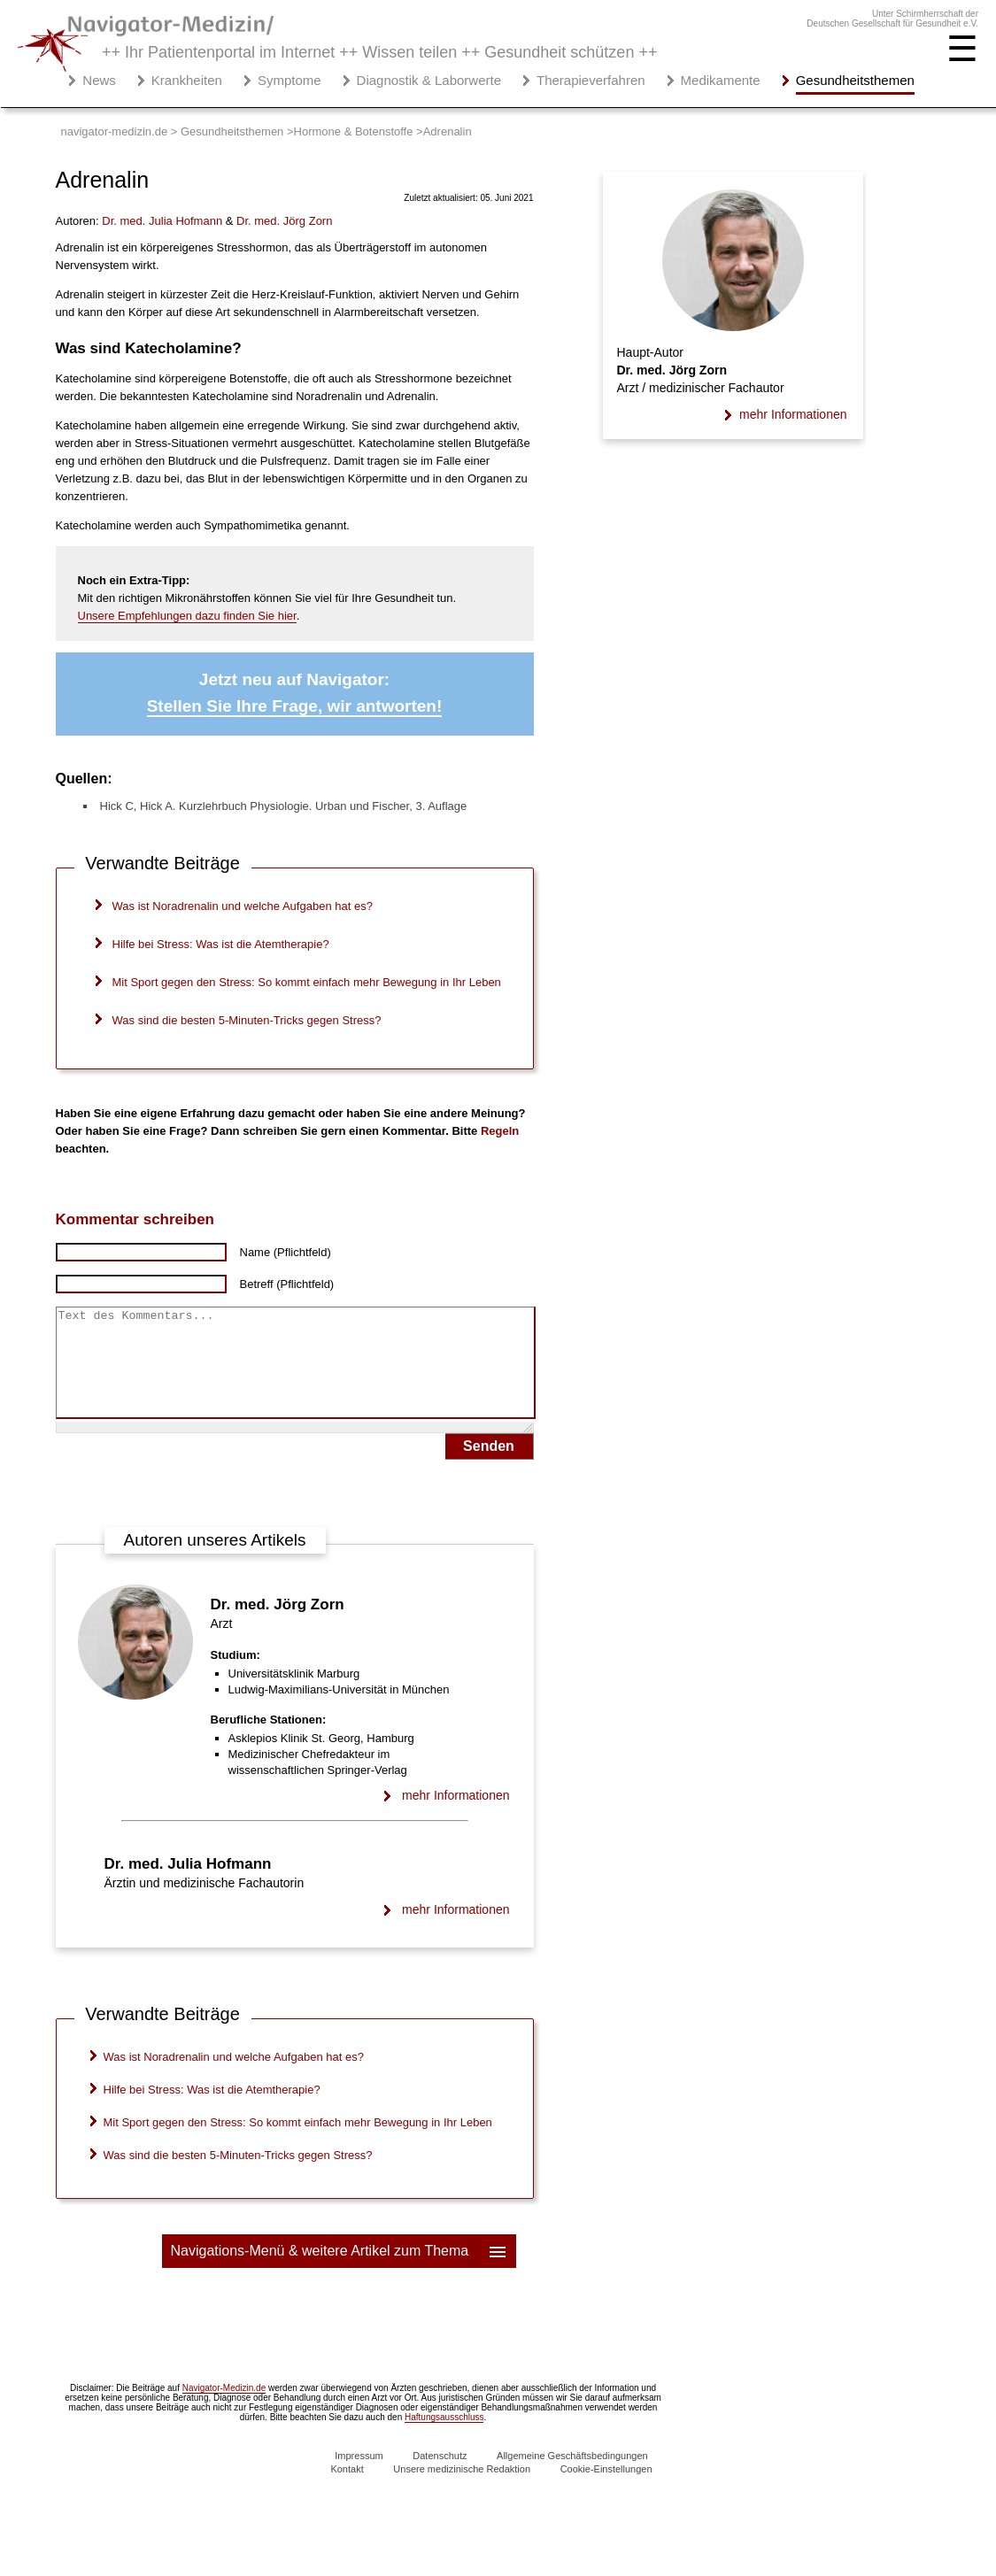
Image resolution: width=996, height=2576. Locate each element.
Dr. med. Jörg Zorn (277, 1625)
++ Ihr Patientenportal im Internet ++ (379, 52)
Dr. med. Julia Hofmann (188, 1885)
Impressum (358, 2477)
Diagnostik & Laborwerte (429, 80)
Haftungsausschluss (444, 2438)
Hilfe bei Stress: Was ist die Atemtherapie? (220, 944)
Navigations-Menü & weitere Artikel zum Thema (340, 2272)
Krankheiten (186, 80)
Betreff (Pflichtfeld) (287, 1284)
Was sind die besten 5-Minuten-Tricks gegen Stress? (247, 1020)
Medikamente (721, 80)
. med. (162, 221)
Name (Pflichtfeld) (285, 1252)
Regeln (500, 1131)
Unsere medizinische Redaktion (461, 2490)
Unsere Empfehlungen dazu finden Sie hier (187, 615)
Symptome (289, 80)
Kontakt (346, 2490)
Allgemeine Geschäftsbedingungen (572, 2477)
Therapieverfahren (591, 80)
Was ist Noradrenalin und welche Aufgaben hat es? (242, 906)
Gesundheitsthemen (855, 80)
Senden (488, 1467)
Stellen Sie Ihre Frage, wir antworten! (295, 706)
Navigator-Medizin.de (224, 2409)
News (99, 80)
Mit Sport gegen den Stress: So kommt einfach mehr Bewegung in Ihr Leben (306, 982)
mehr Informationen (455, 1816)
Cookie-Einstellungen (606, 2490)
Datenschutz (440, 2477)
